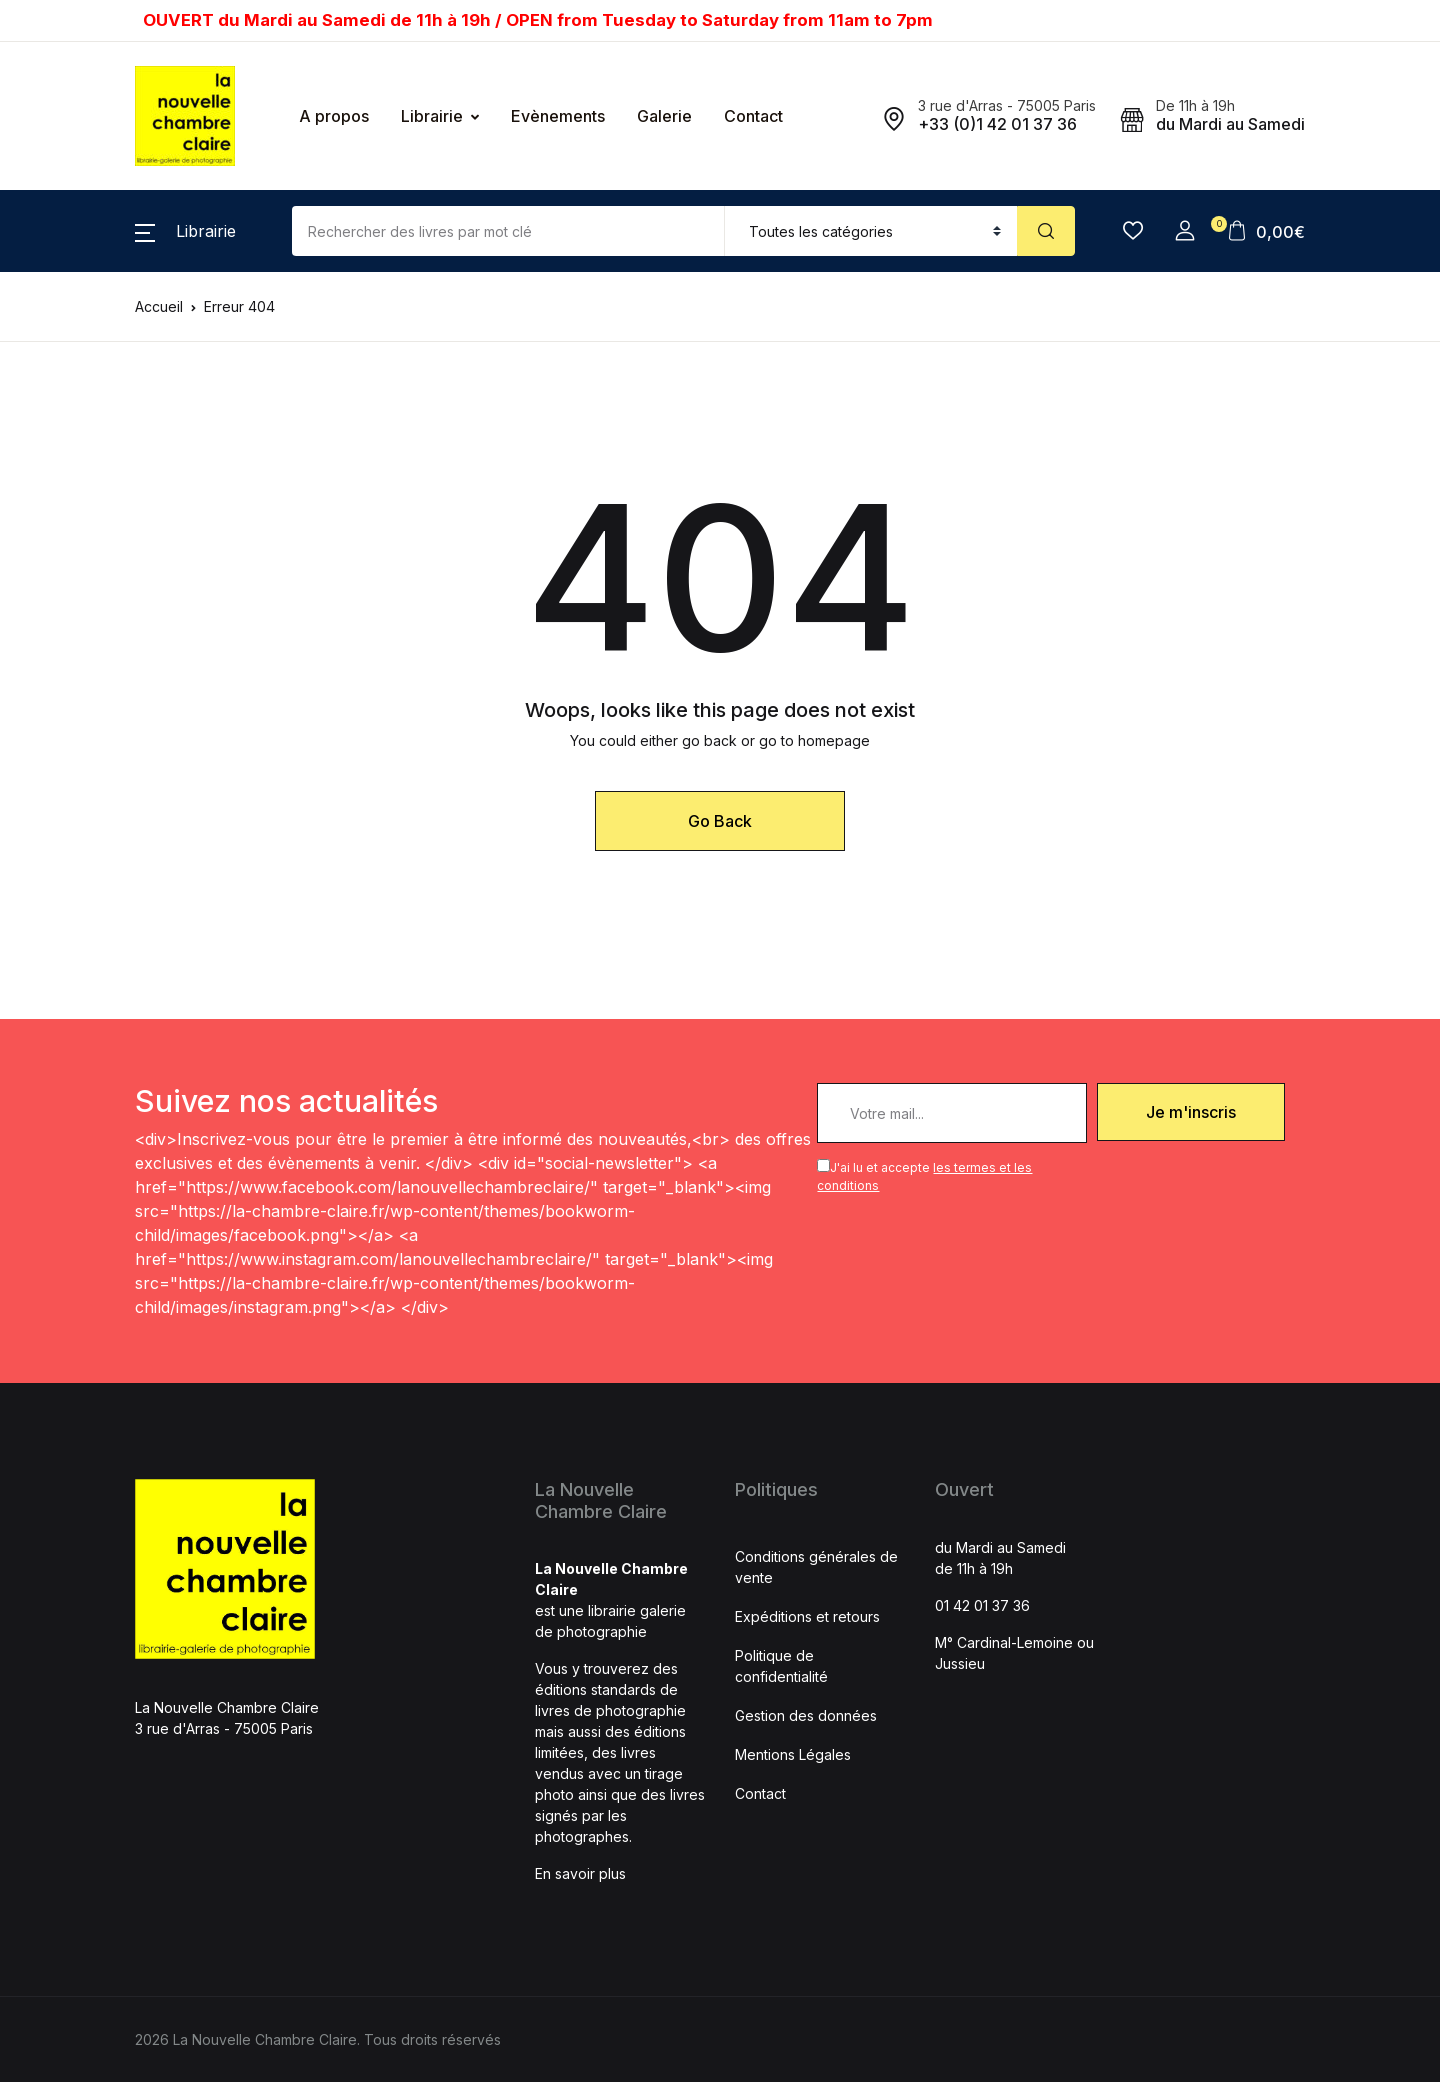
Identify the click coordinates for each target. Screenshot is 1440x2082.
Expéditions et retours (807, 1616)
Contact (753, 116)
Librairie (432, 116)
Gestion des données (806, 1715)
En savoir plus (580, 1873)
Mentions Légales (793, 1754)
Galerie (664, 116)
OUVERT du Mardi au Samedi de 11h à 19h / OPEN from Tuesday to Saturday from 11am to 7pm (538, 20)
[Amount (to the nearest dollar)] (508, 231)
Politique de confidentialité (781, 1666)
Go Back (720, 821)
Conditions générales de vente (816, 1567)
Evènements (558, 116)
